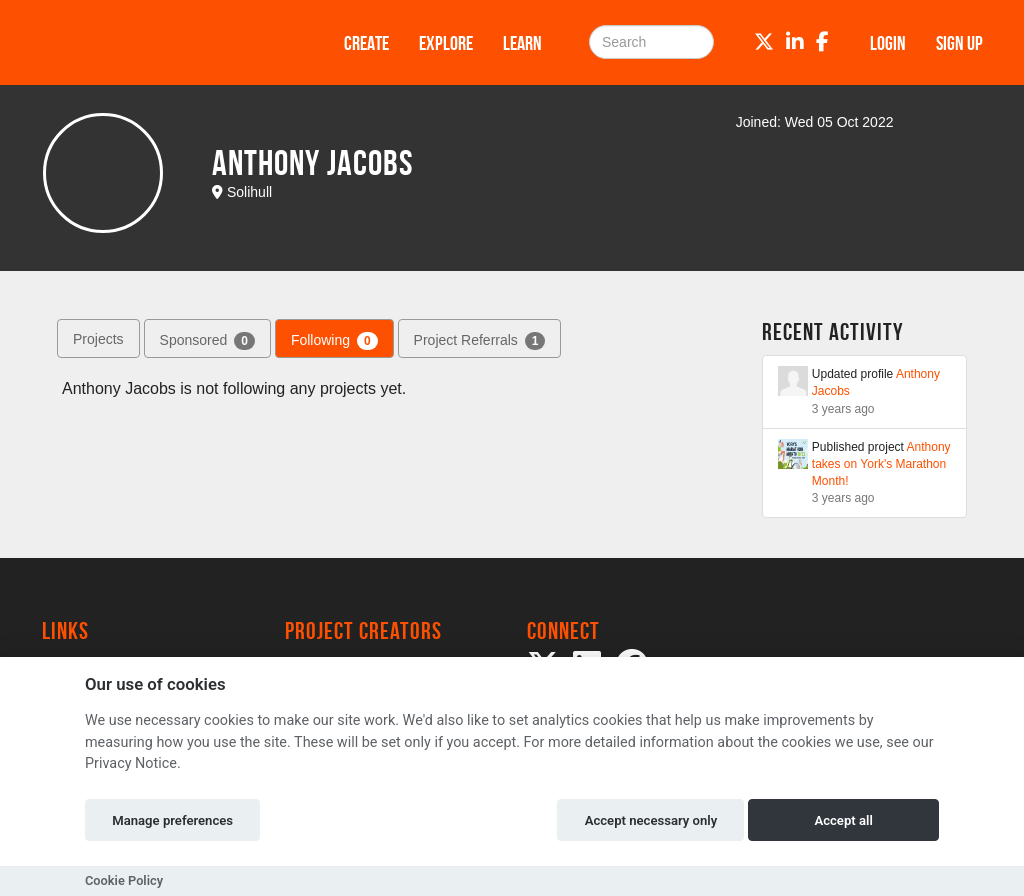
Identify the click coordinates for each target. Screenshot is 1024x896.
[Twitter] (764, 42)
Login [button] (888, 43)
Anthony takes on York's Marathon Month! (881, 464)
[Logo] (167, 42)
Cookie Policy (124, 880)
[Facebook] (822, 42)
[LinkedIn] (795, 42)
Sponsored (207, 341)
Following (334, 341)
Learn (522, 43)
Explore (446, 43)
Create (366, 43)
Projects (98, 339)
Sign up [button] (959, 43)
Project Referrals (480, 341)
